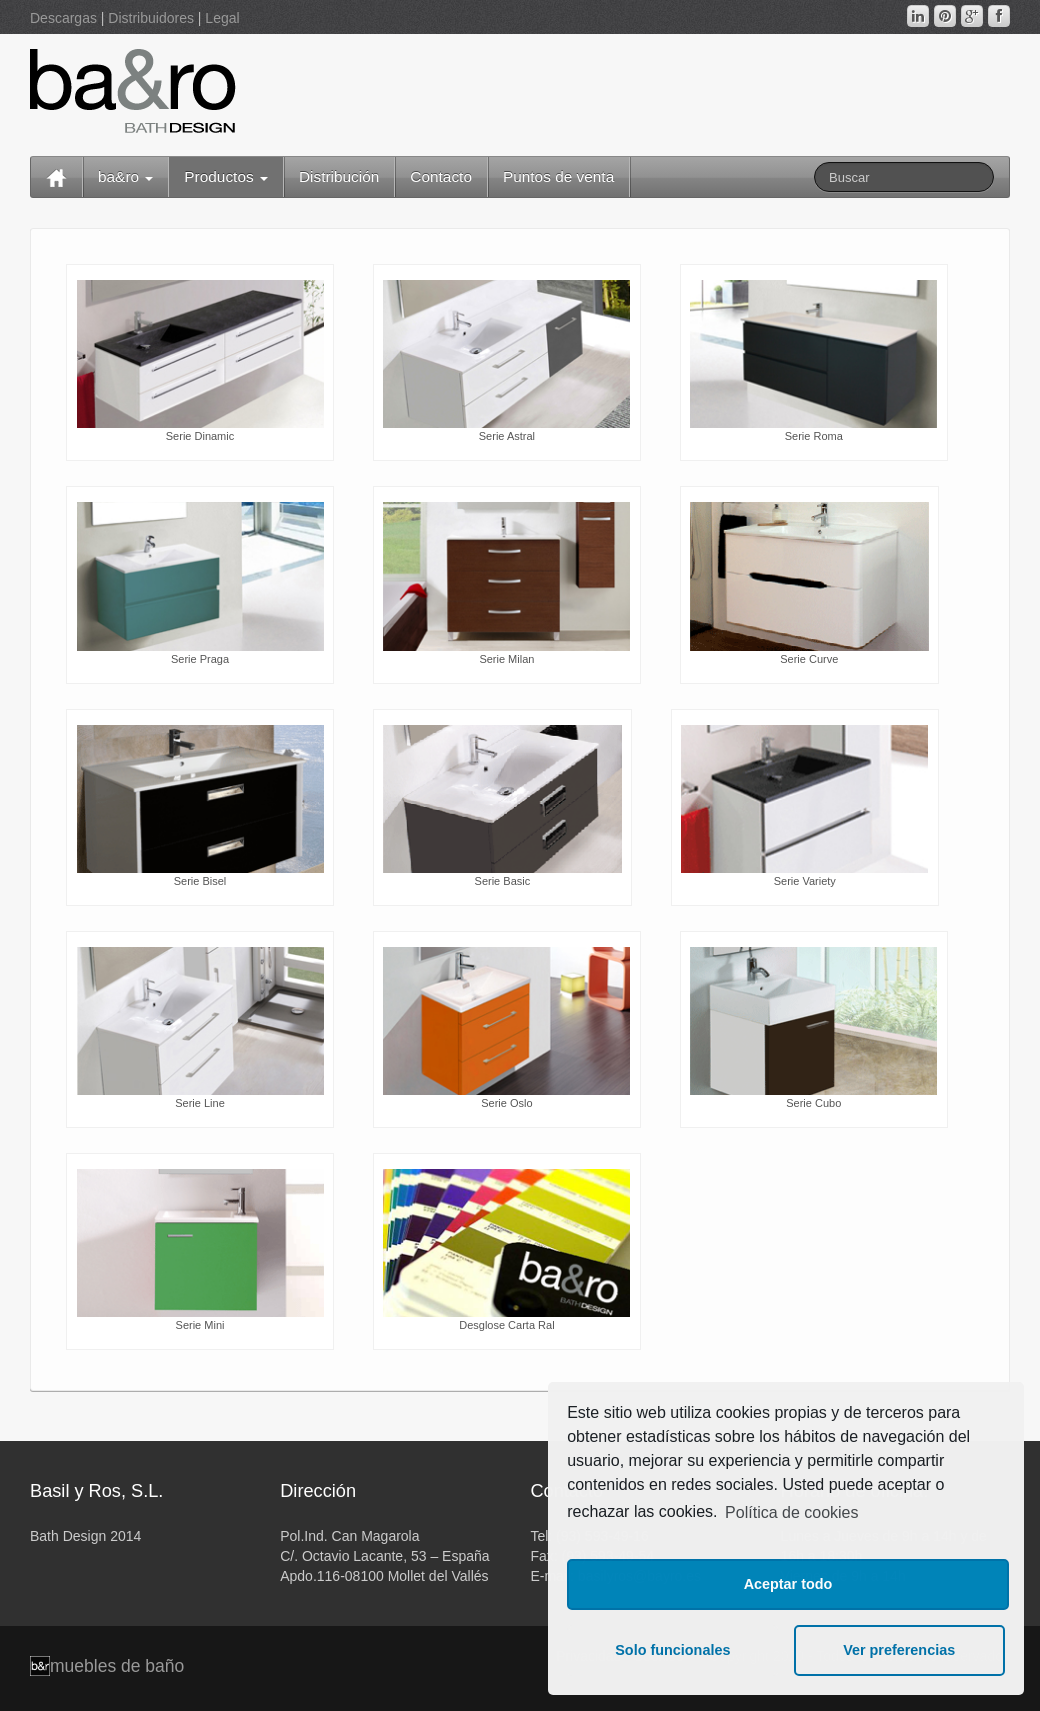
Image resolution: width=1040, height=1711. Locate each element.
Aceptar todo (788, 1584)
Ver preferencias (899, 1650)
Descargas (63, 18)
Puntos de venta (558, 176)
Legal (222, 18)
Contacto (441, 176)
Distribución (339, 176)
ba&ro (125, 176)
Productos (226, 176)
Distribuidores (151, 18)
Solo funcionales (672, 1650)
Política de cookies (791, 1512)
